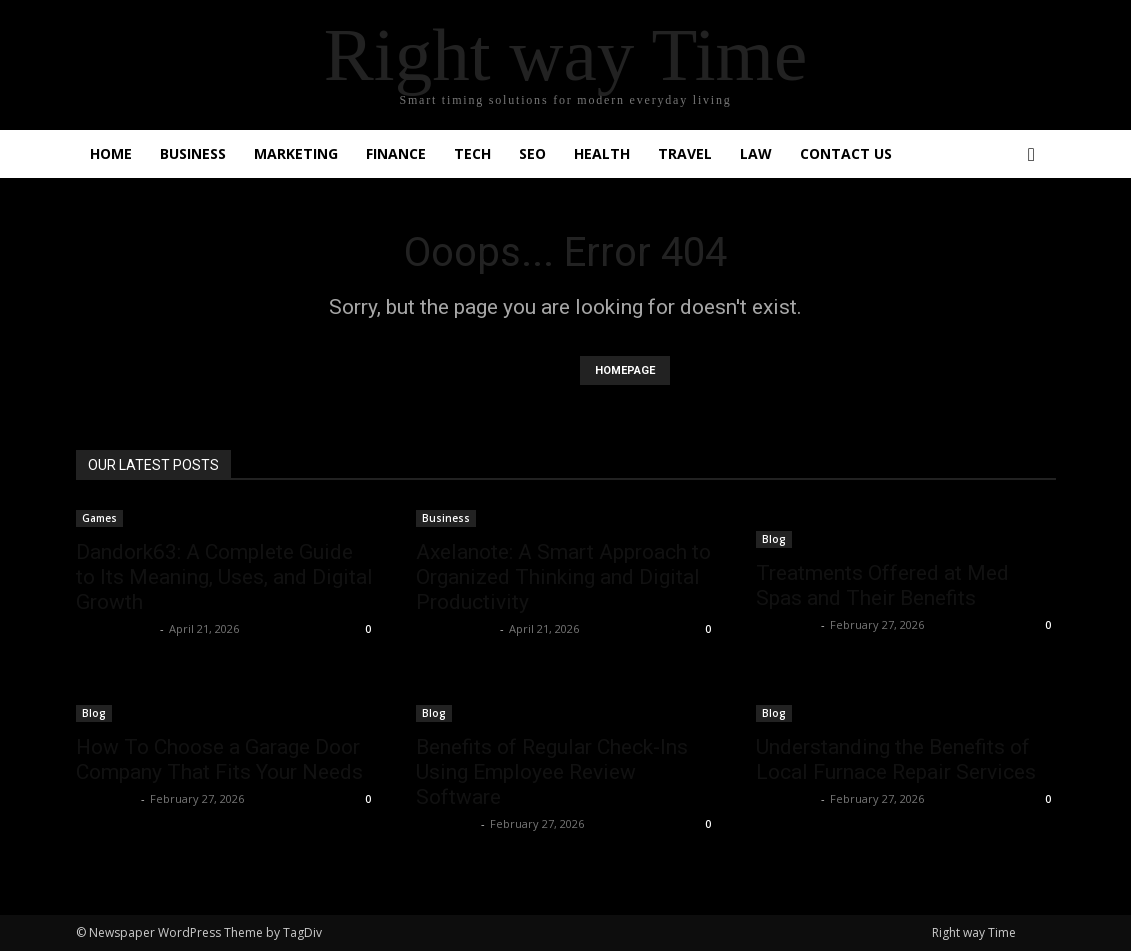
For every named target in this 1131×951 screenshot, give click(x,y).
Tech (472, 153)
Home (111, 153)
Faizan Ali (786, 624)
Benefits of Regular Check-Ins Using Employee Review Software (552, 772)
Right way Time (974, 932)
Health (602, 153)
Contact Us (846, 153)
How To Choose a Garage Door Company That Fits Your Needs (219, 759)
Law (756, 153)
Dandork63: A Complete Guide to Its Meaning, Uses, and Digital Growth (224, 577)
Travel (685, 153)
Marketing (296, 153)
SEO (532, 153)
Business (193, 153)
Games (99, 518)
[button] (1032, 155)
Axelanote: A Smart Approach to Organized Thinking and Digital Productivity (563, 577)
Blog (774, 539)
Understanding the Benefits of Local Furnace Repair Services (896, 759)
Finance (396, 153)
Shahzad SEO (115, 628)
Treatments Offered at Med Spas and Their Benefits (882, 585)
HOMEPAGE (625, 370)
